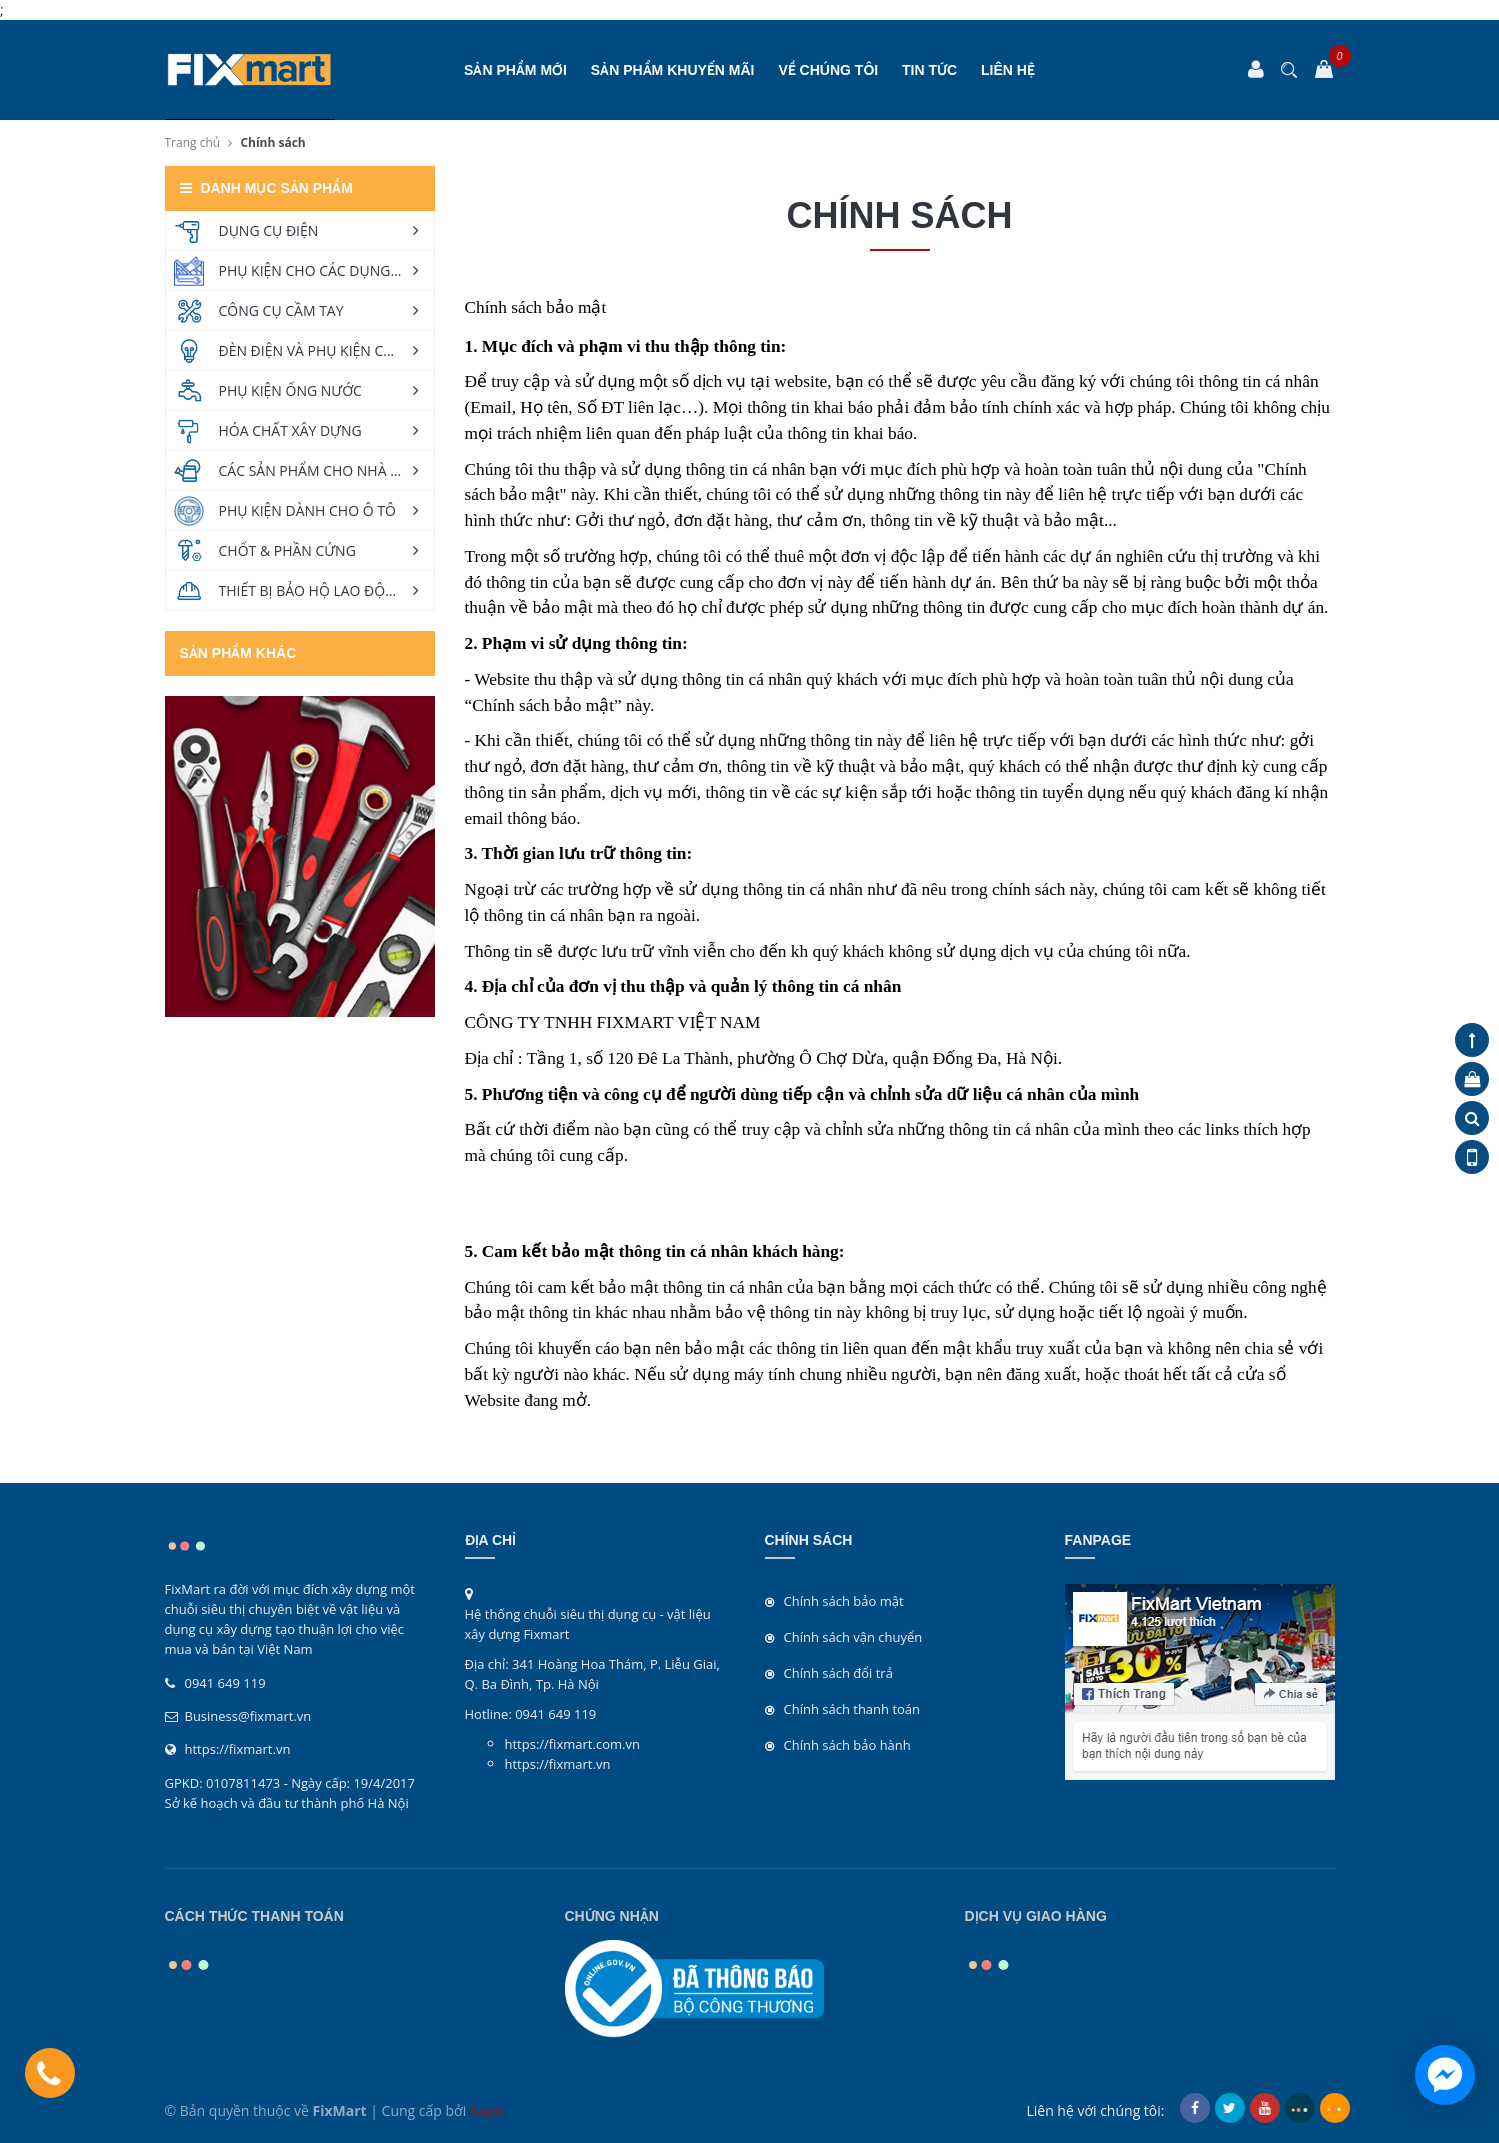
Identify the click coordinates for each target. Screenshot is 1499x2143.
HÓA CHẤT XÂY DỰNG (290, 430)
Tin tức (929, 70)
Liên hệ (1008, 70)
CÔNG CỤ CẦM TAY (281, 310)
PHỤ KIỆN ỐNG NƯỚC (290, 390)
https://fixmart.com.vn (572, 1744)
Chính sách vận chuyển (853, 1637)
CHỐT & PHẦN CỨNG (287, 550)
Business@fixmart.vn (248, 1716)
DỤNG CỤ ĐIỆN (269, 230)
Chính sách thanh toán (852, 1709)
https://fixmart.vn (238, 1749)
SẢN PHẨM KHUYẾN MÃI (673, 70)
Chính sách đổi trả (838, 1673)
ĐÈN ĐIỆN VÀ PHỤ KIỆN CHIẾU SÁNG (326, 350)
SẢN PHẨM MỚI (515, 70)
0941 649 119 (225, 1683)
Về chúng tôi (828, 70)
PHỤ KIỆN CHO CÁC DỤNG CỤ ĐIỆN (326, 270)
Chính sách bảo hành (847, 1745)
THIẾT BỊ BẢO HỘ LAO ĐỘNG (312, 590)
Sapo (487, 2110)
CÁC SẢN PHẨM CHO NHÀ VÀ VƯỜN (326, 470)
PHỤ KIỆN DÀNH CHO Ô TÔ (307, 510)
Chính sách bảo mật (844, 1601)
